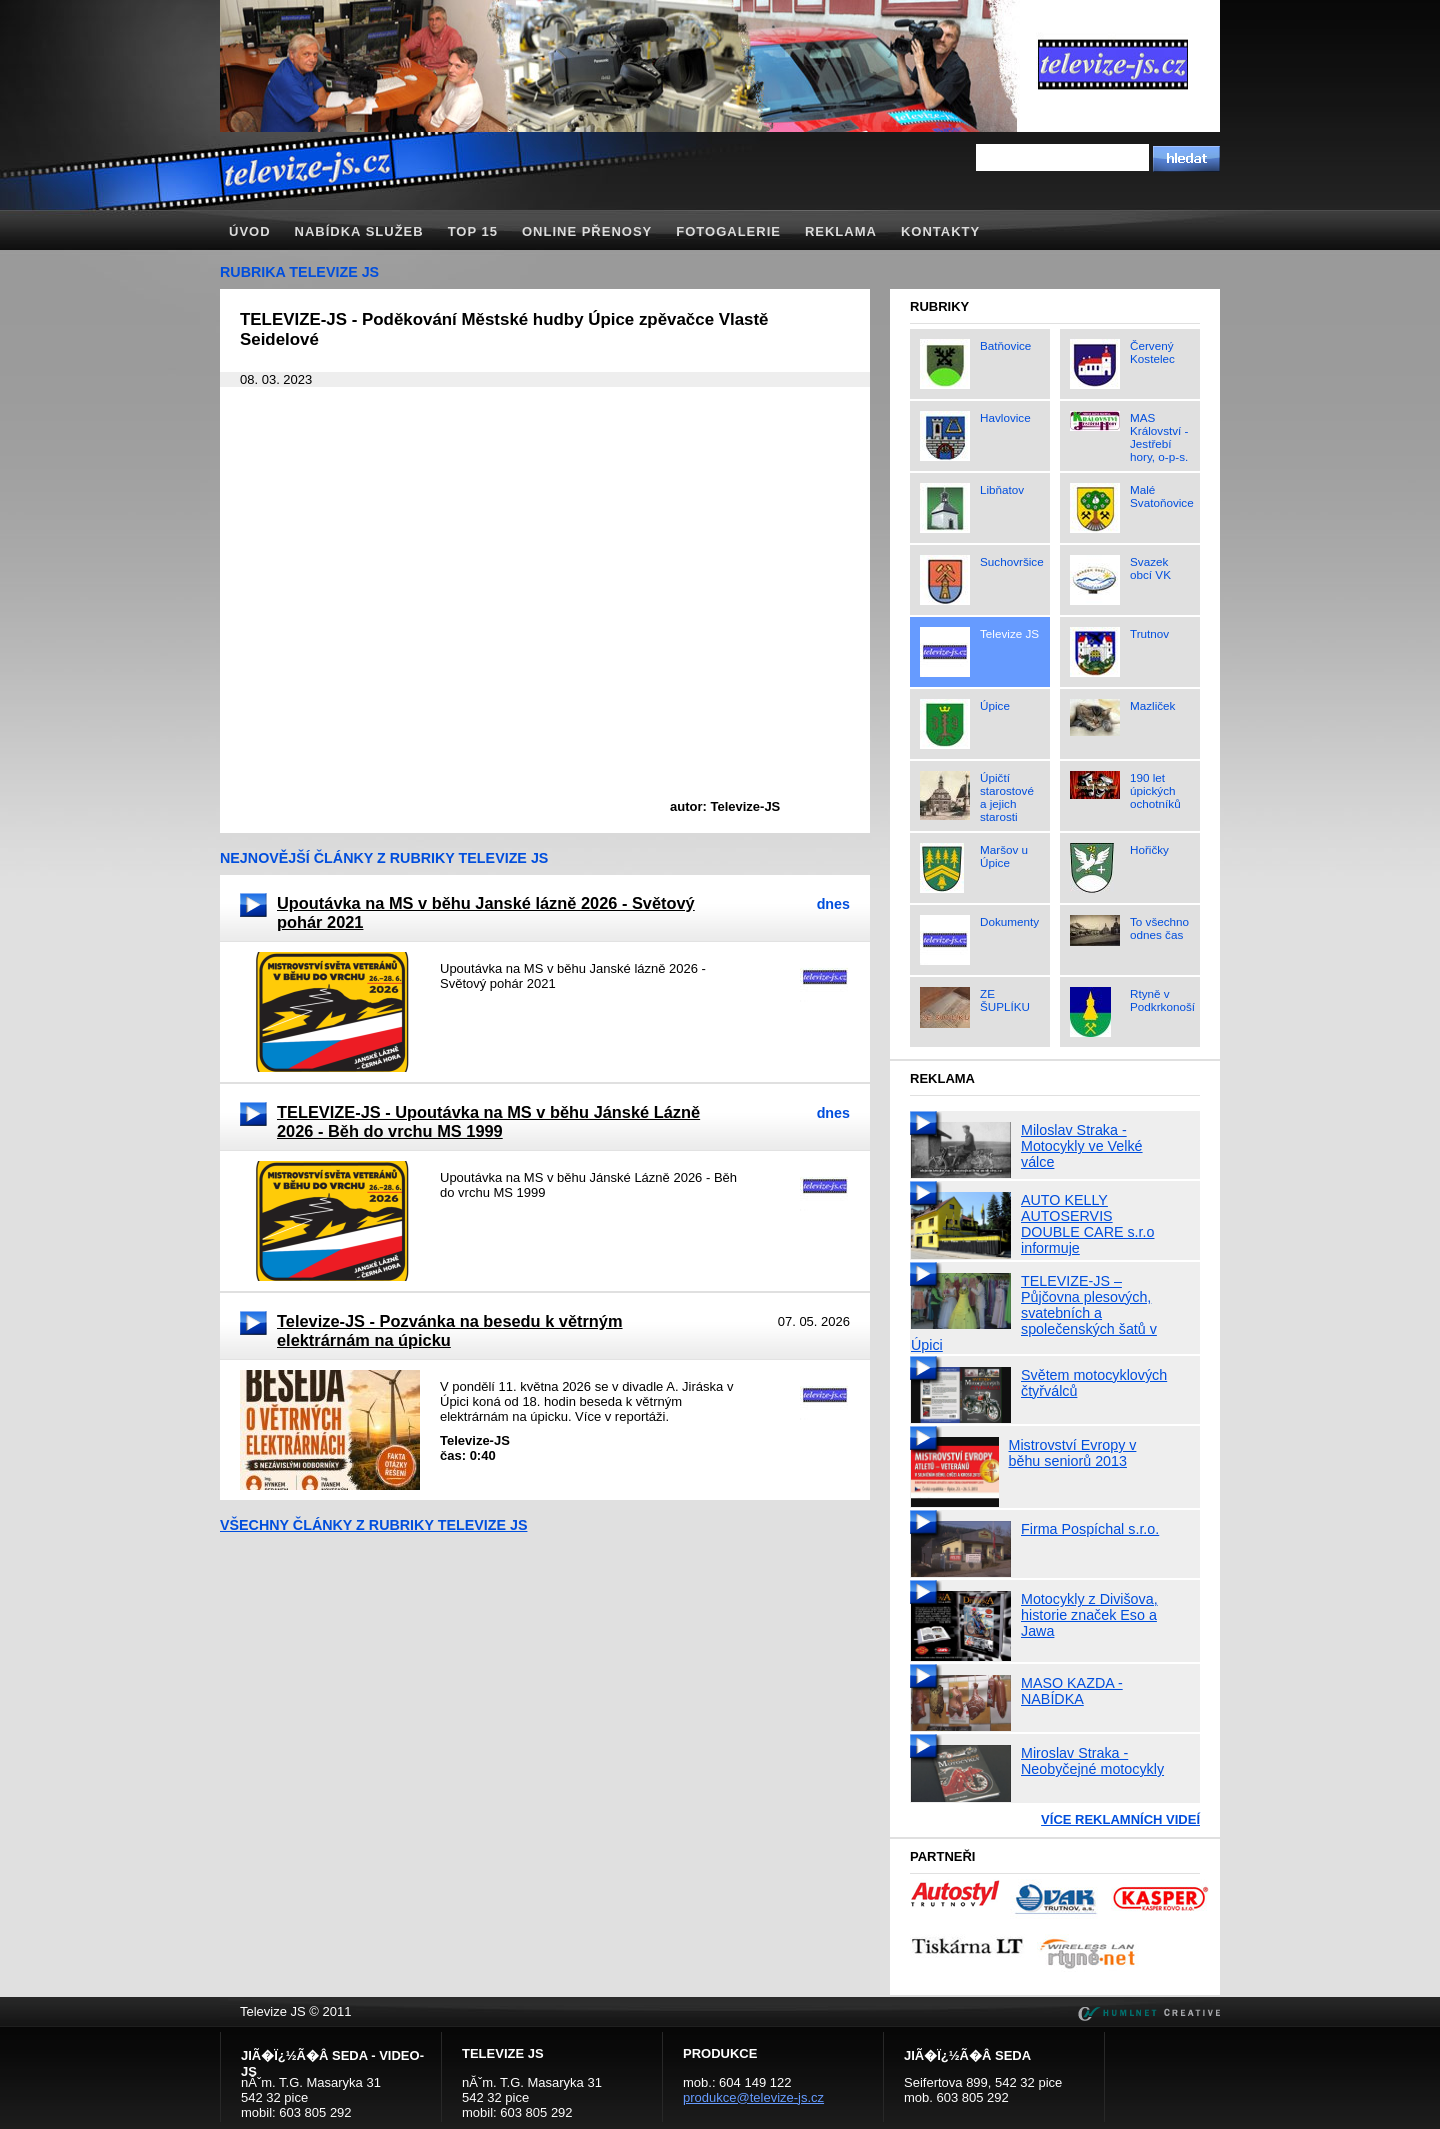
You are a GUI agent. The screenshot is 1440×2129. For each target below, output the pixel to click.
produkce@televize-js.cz (753, 2097)
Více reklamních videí (1120, 1819)
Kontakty (940, 231)
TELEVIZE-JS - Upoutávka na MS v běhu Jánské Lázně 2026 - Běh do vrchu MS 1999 (488, 1121)
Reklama (841, 231)
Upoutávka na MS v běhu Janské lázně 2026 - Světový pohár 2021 (486, 912)
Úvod (250, 231)
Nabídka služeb (359, 231)
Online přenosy (587, 231)
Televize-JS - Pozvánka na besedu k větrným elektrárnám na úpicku (450, 1330)
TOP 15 (473, 231)
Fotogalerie (728, 231)
